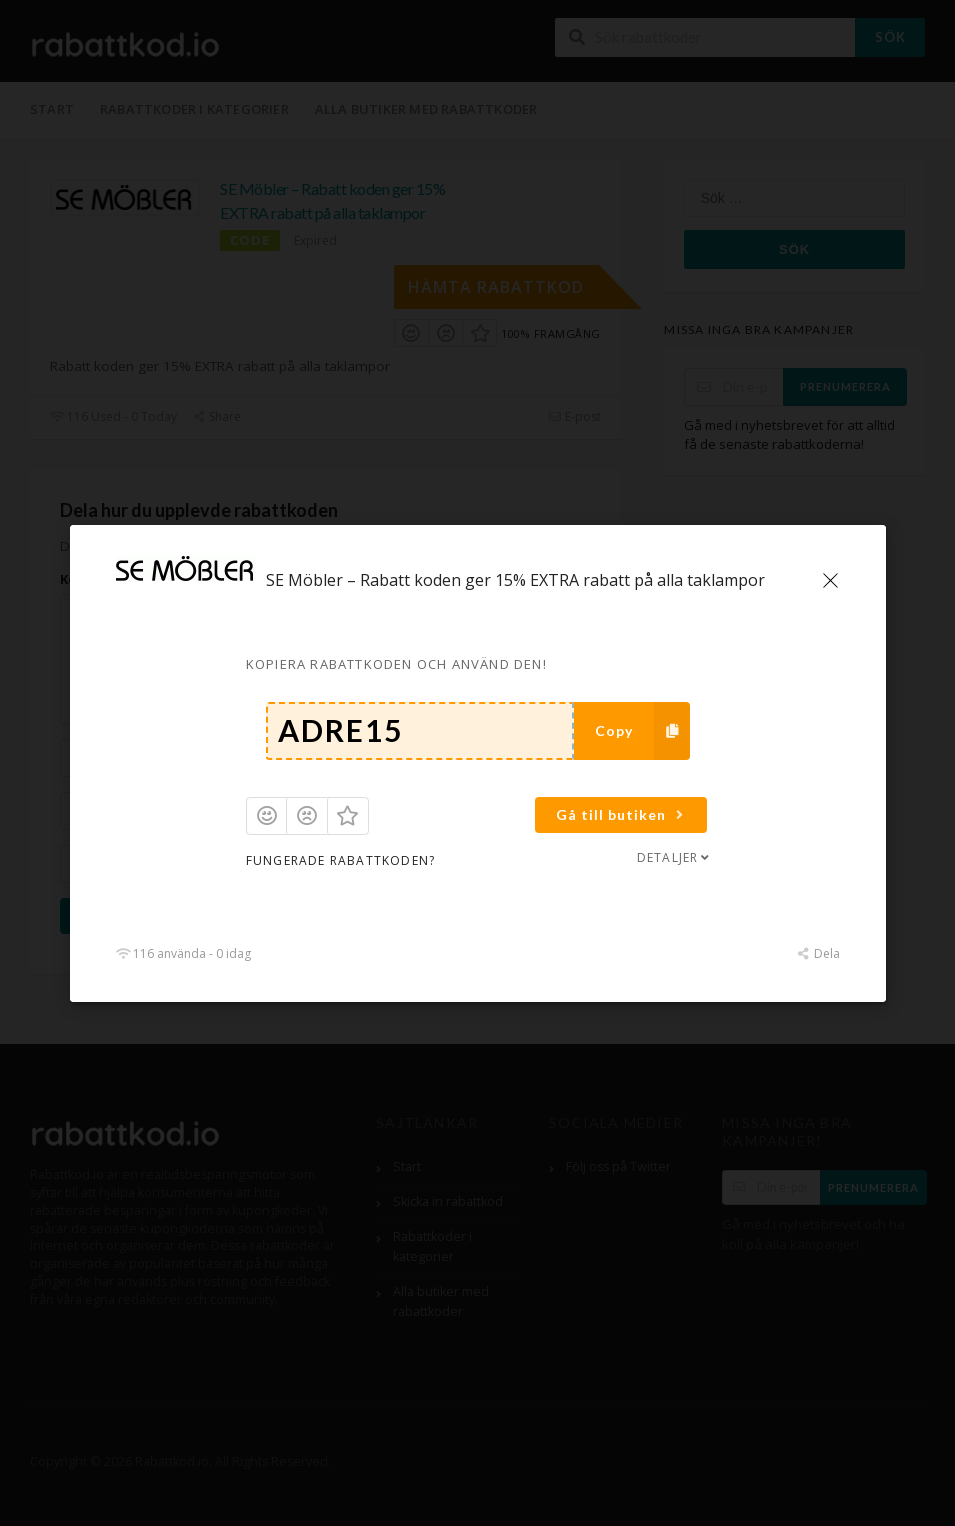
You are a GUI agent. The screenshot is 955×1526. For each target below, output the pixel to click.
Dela (817, 953)
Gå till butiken (622, 814)
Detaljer (674, 857)
